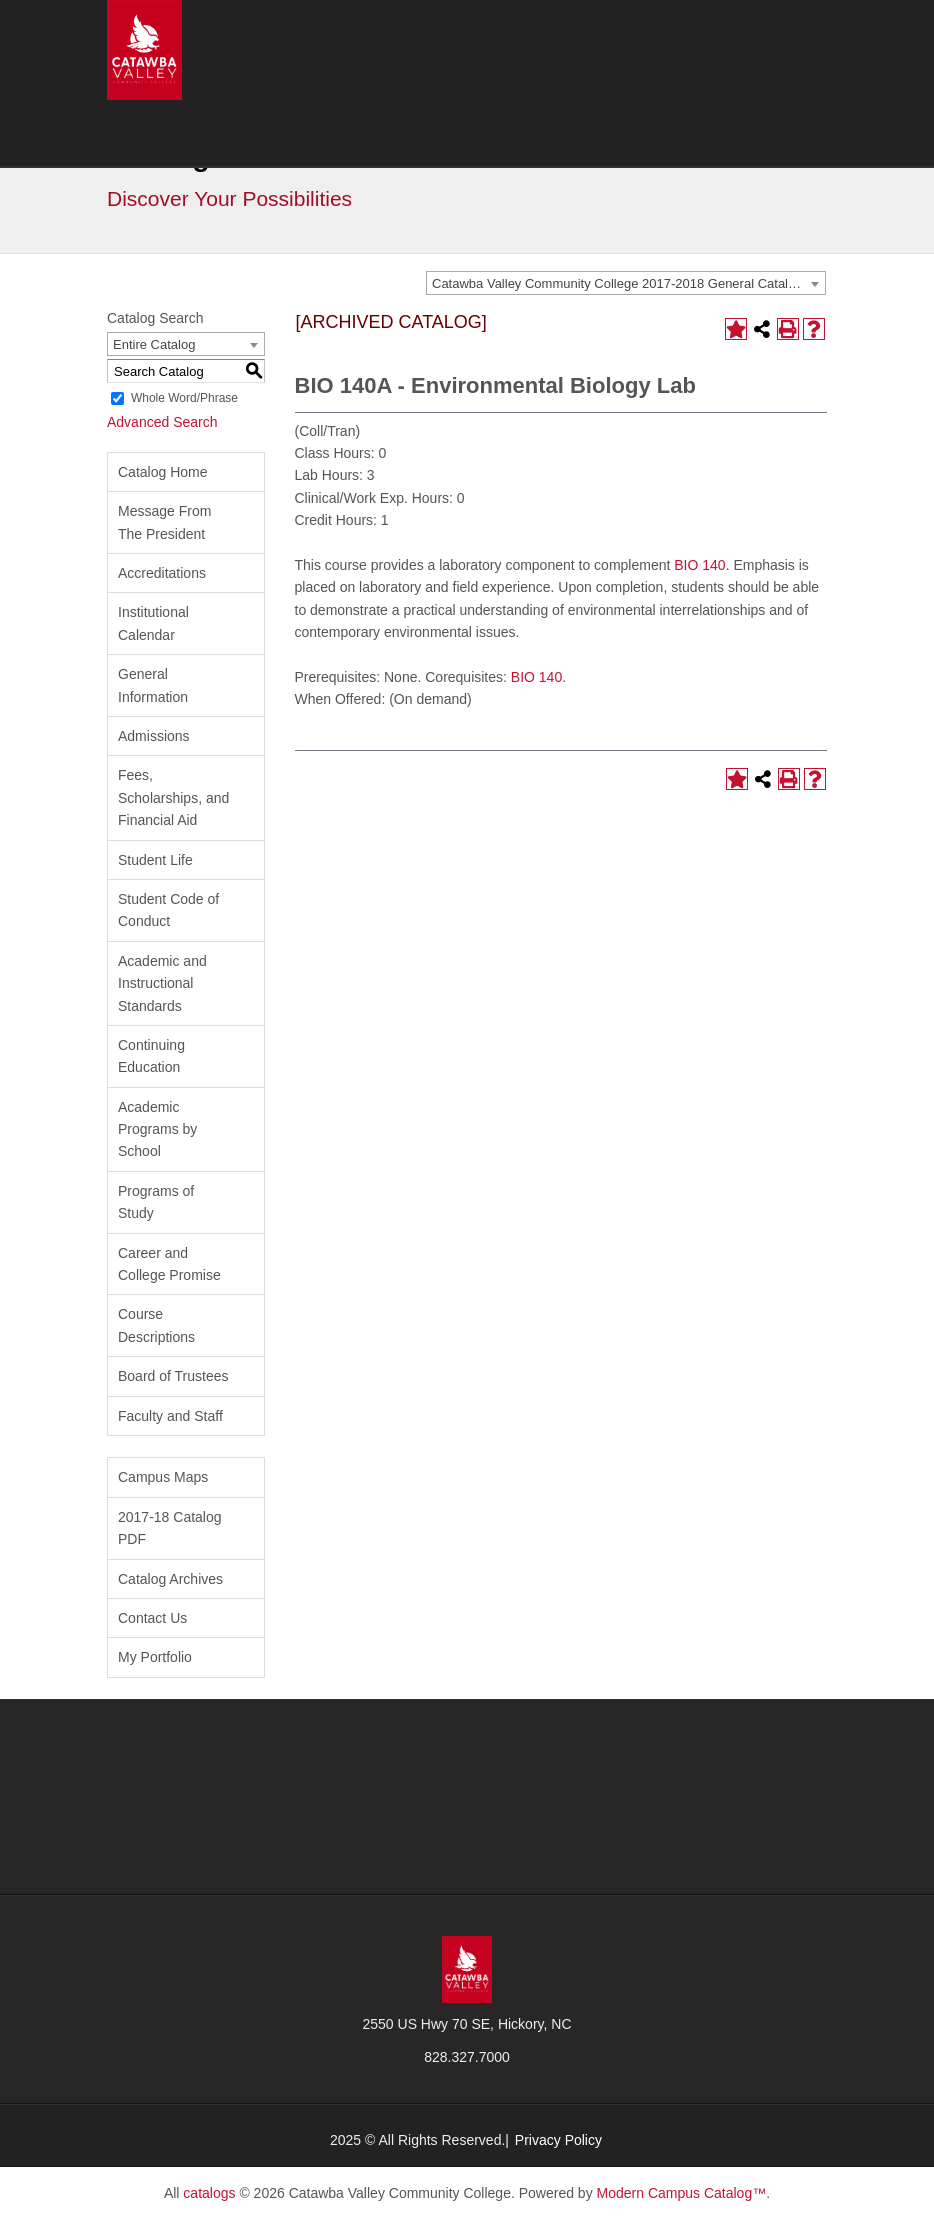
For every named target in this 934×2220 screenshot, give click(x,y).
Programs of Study (156, 1202)
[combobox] (626, 283)
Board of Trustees (173, 1376)
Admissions (154, 736)
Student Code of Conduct (168, 910)
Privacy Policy (558, 2140)
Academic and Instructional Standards (162, 983)
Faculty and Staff (170, 1416)
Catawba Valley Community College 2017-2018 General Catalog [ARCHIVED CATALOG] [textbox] (628, 283)
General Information (153, 685)
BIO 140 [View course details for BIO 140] (699, 565)
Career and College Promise (169, 1264)
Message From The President (164, 522)
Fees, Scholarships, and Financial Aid (173, 797)
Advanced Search (162, 422)
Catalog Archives (170, 1579)
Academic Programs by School (157, 1129)
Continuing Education (151, 1056)
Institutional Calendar (153, 623)
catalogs (209, 2193)
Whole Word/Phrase (184, 398)
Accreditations (162, 573)
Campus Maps (163, 1477)
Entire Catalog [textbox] (154, 344)
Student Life (155, 860)
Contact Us (152, 1618)
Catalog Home (163, 472)
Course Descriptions (156, 1325)
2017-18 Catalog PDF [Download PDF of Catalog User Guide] (170, 1528)
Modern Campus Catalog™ (682, 2193)
